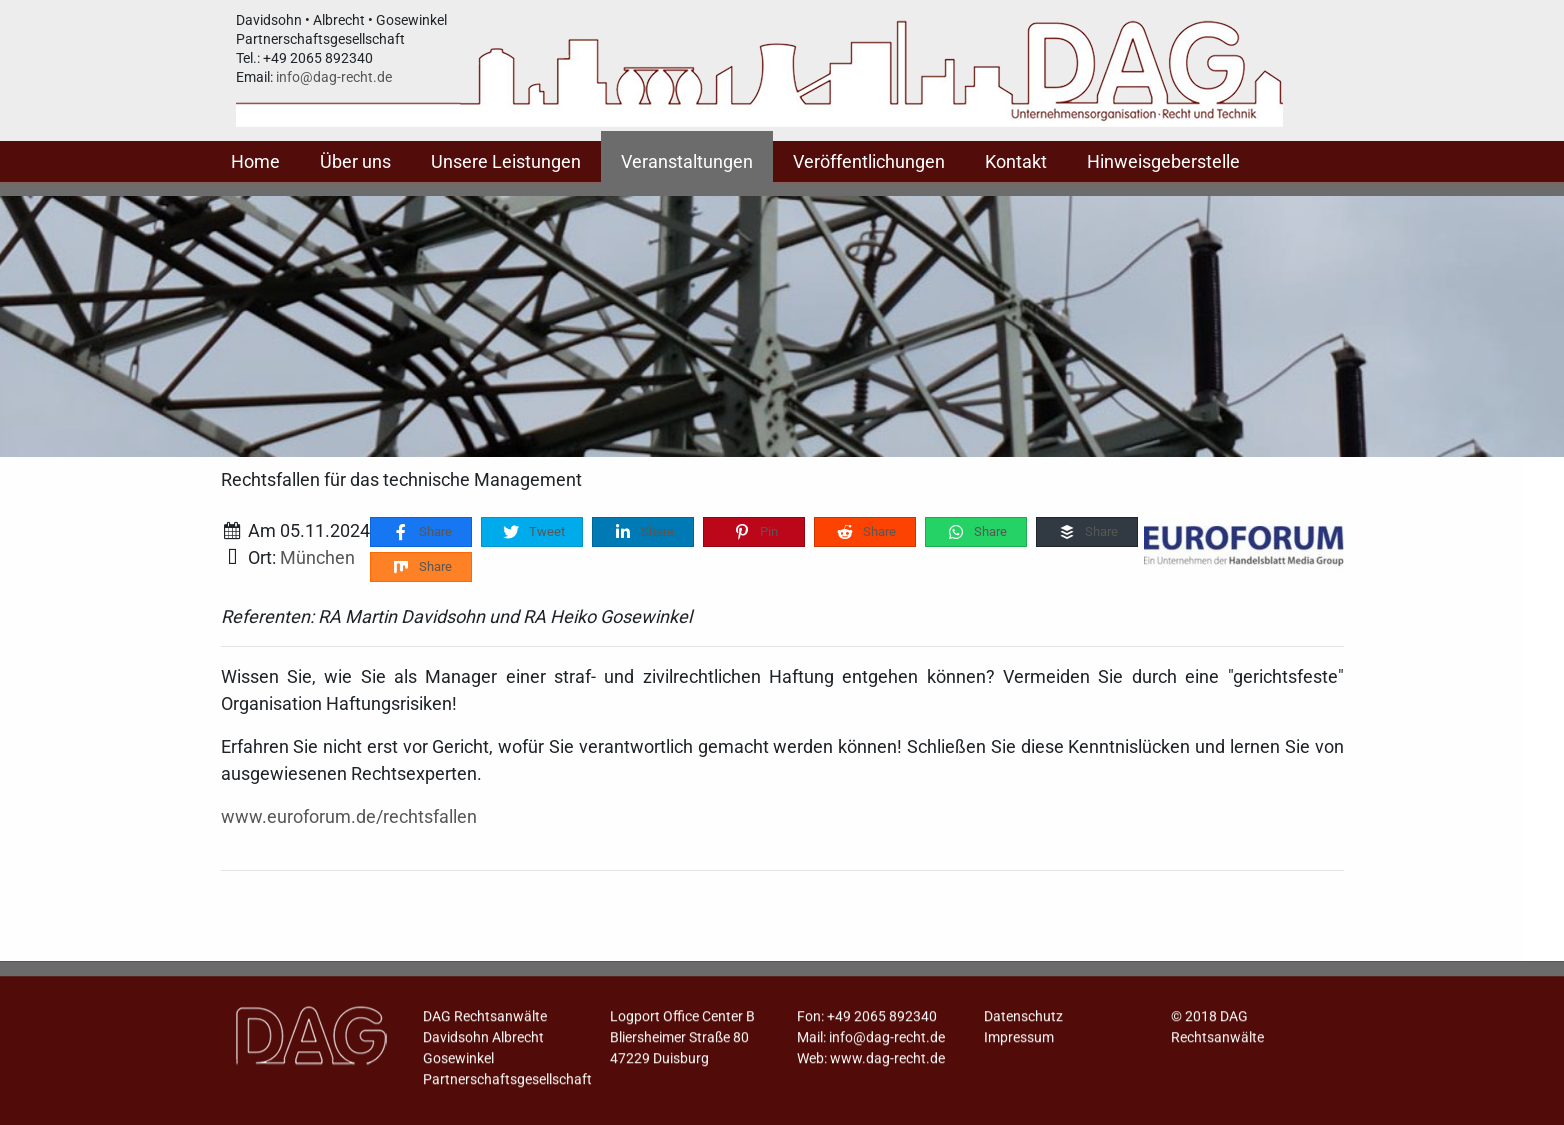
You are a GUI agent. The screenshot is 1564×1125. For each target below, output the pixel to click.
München (317, 557)
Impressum (1019, 1043)
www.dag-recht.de (887, 1064)
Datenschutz (1023, 1022)
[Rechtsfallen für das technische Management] (1244, 544)
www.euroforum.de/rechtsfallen (349, 816)
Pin (755, 532)
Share (421, 532)
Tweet (533, 532)
